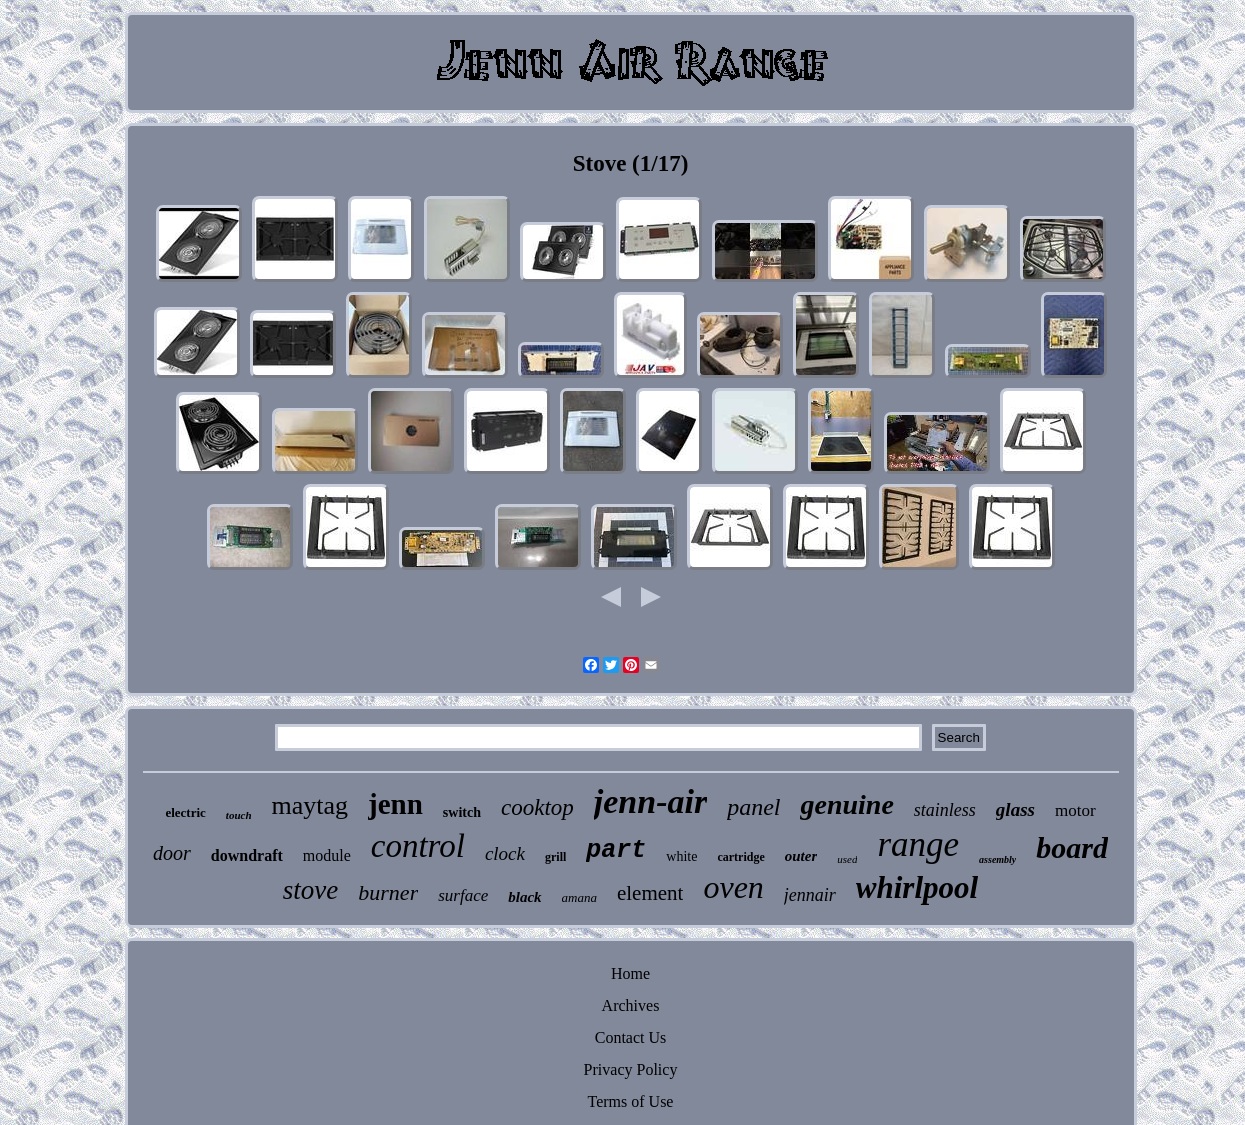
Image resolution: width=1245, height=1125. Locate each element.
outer (801, 856)
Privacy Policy (631, 1069)
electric (185, 812)
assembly (997, 859)
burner (388, 892)
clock (505, 853)
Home (630, 973)
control (418, 846)
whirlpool (917, 887)
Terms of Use (631, 1101)
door (172, 853)
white (681, 856)
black (524, 897)
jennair (810, 895)
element (650, 893)
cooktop (537, 807)
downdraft (247, 855)
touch (239, 815)
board (1072, 847)
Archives (631, 1005)
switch (462, 812)
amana (579, 897)
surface (463, 895)
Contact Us (631, 1037)
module (327, 855)
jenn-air (650, 801)
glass (1015, 809)
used (847, 859)
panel (753, 807)
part (616, 850)
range (918, 844)
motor (1075, 810)
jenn (395, 804)
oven (733, 887)
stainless (945, 810)
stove (310, 890)
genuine (846, 804)
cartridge (740, 857)
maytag (310, 805)
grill (555, 857)
